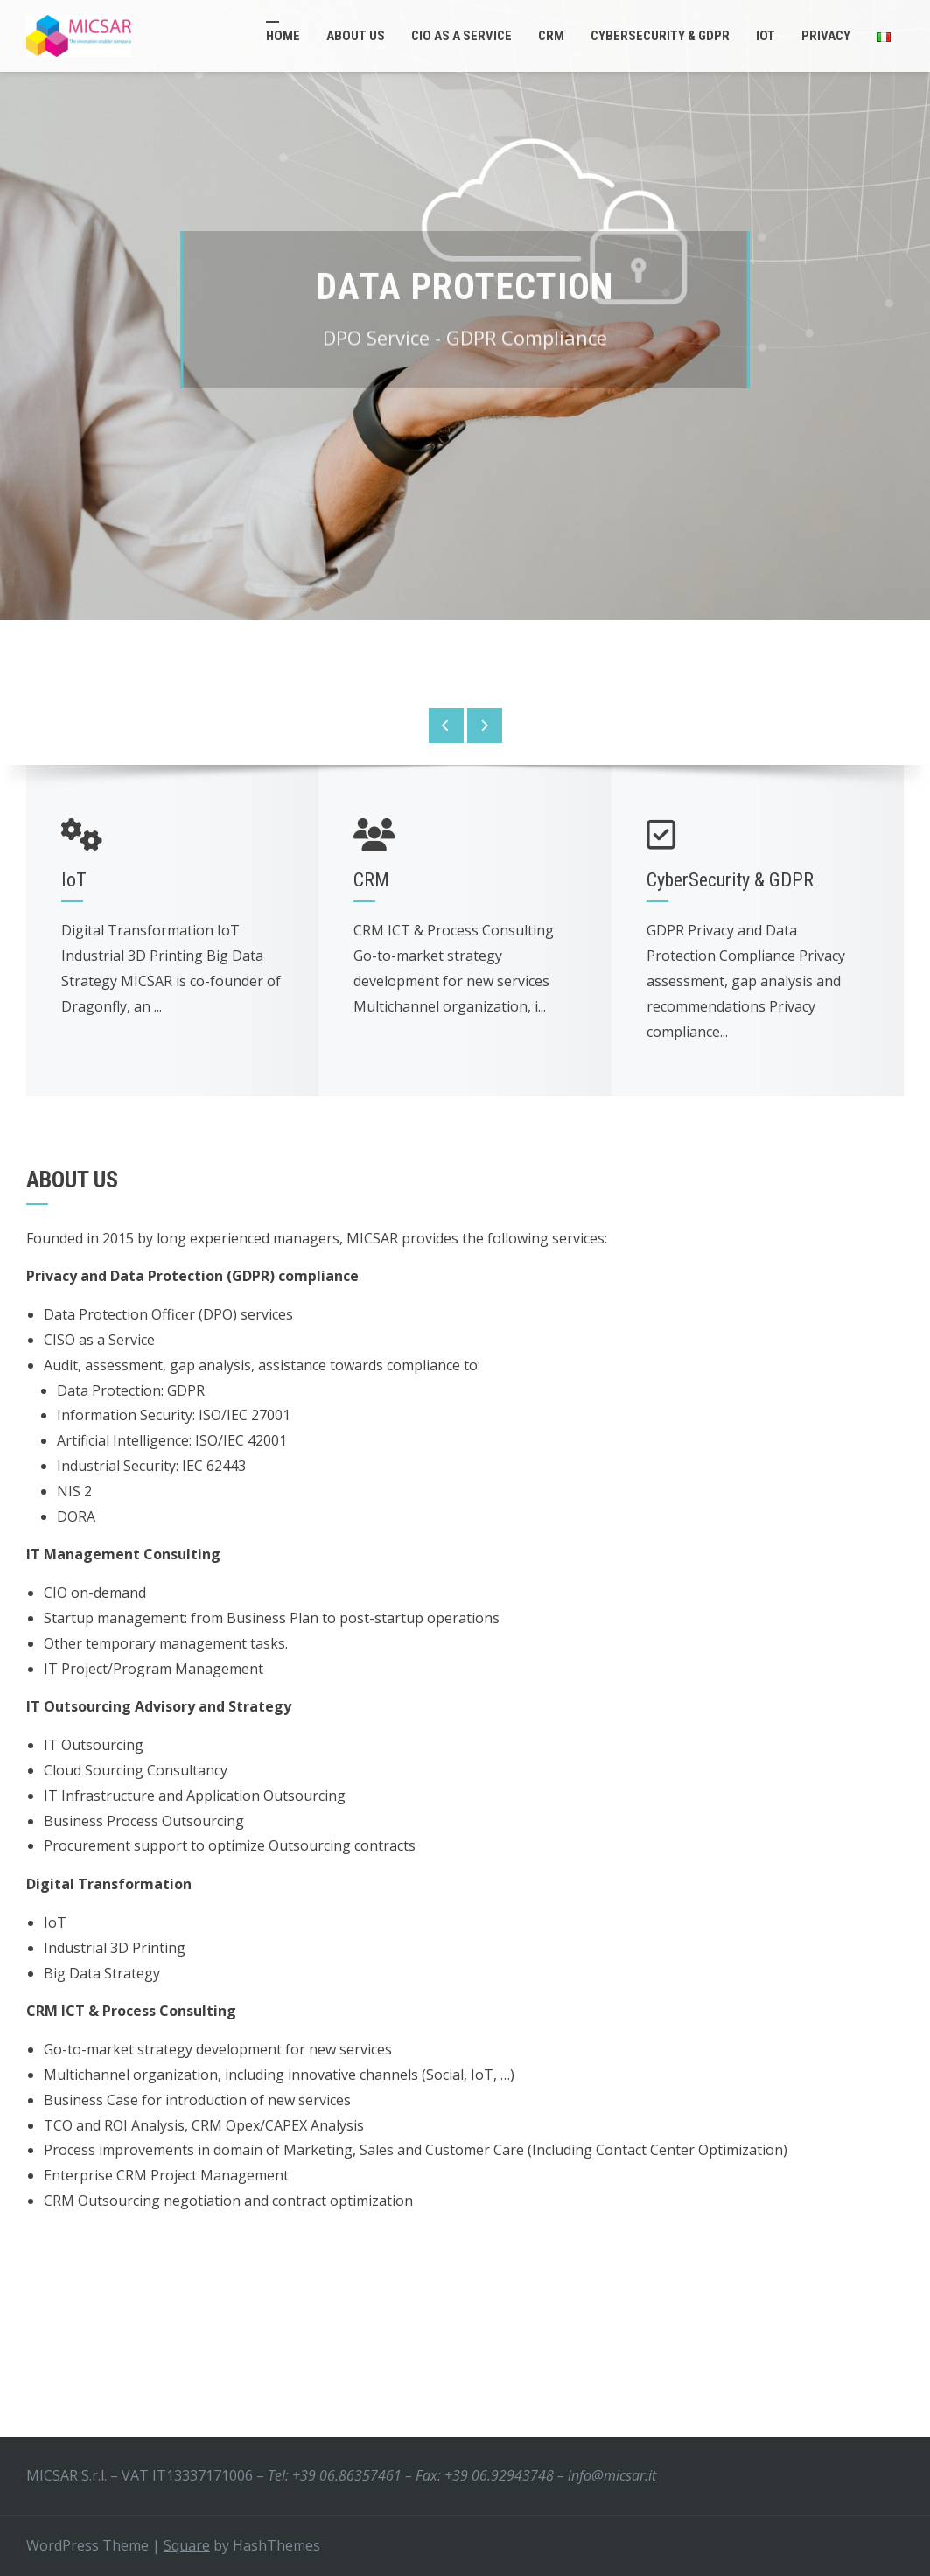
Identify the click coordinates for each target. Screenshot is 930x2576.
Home (283, 36)
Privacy (825, 36)
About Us (355, 36)
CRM (551, 36)
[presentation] (446, 725)
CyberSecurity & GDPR (660, 36)
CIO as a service (461, 36)
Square (187, 2545)
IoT (765, 36)
